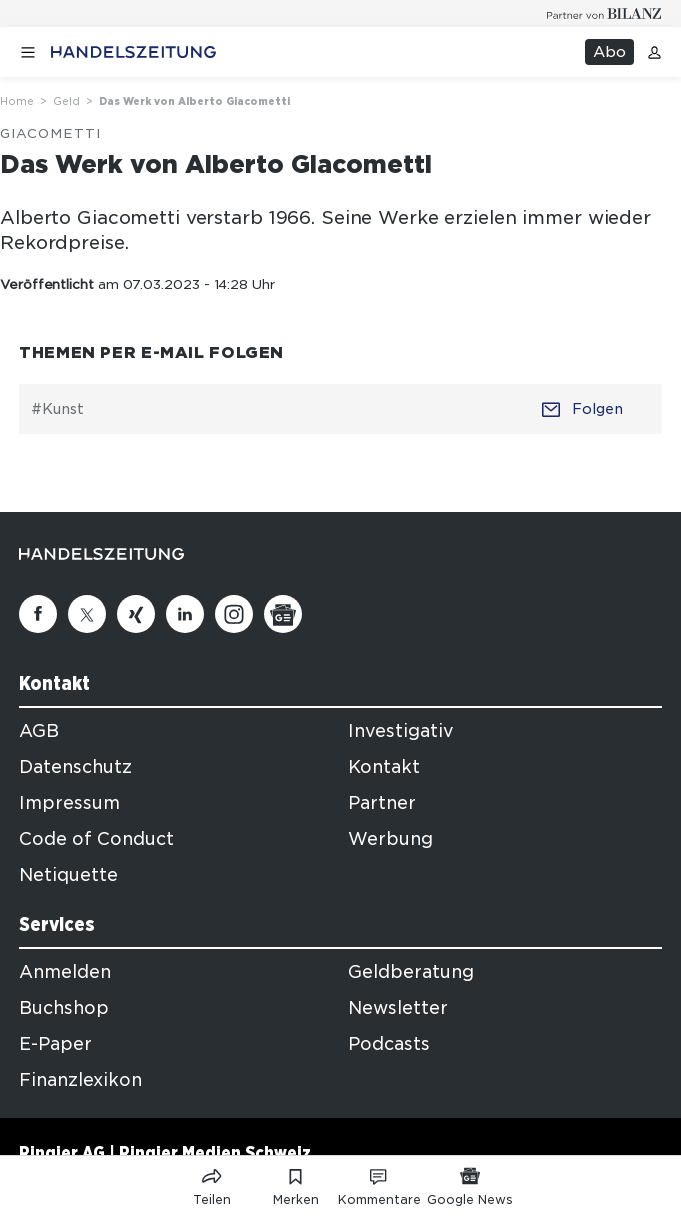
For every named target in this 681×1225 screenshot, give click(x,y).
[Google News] (283, 614)
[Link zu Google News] (470, 1183)
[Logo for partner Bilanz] (604, 13)
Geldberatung (411, 972)
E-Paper (55, 1044)
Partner (382, 803)
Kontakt (384, 767)
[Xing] (136, 614)
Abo (609, 52)
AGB (39, 731)
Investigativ (401, 731)
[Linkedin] (185, 614)
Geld (66, 101)
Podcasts (389, 1044)
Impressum (69, 803)
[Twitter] (87, 614)
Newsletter (398, 1008)
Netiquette (68, 875)
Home (17, 101)
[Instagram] (234, 614)
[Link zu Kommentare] (380, 1183)
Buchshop (64, 1008)
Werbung (390, 839)
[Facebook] (38, 614)
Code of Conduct (96, 839)
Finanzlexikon (80, 1080)
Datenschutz (75, 767)
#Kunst (57, 409)
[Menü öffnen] (28, 52)
